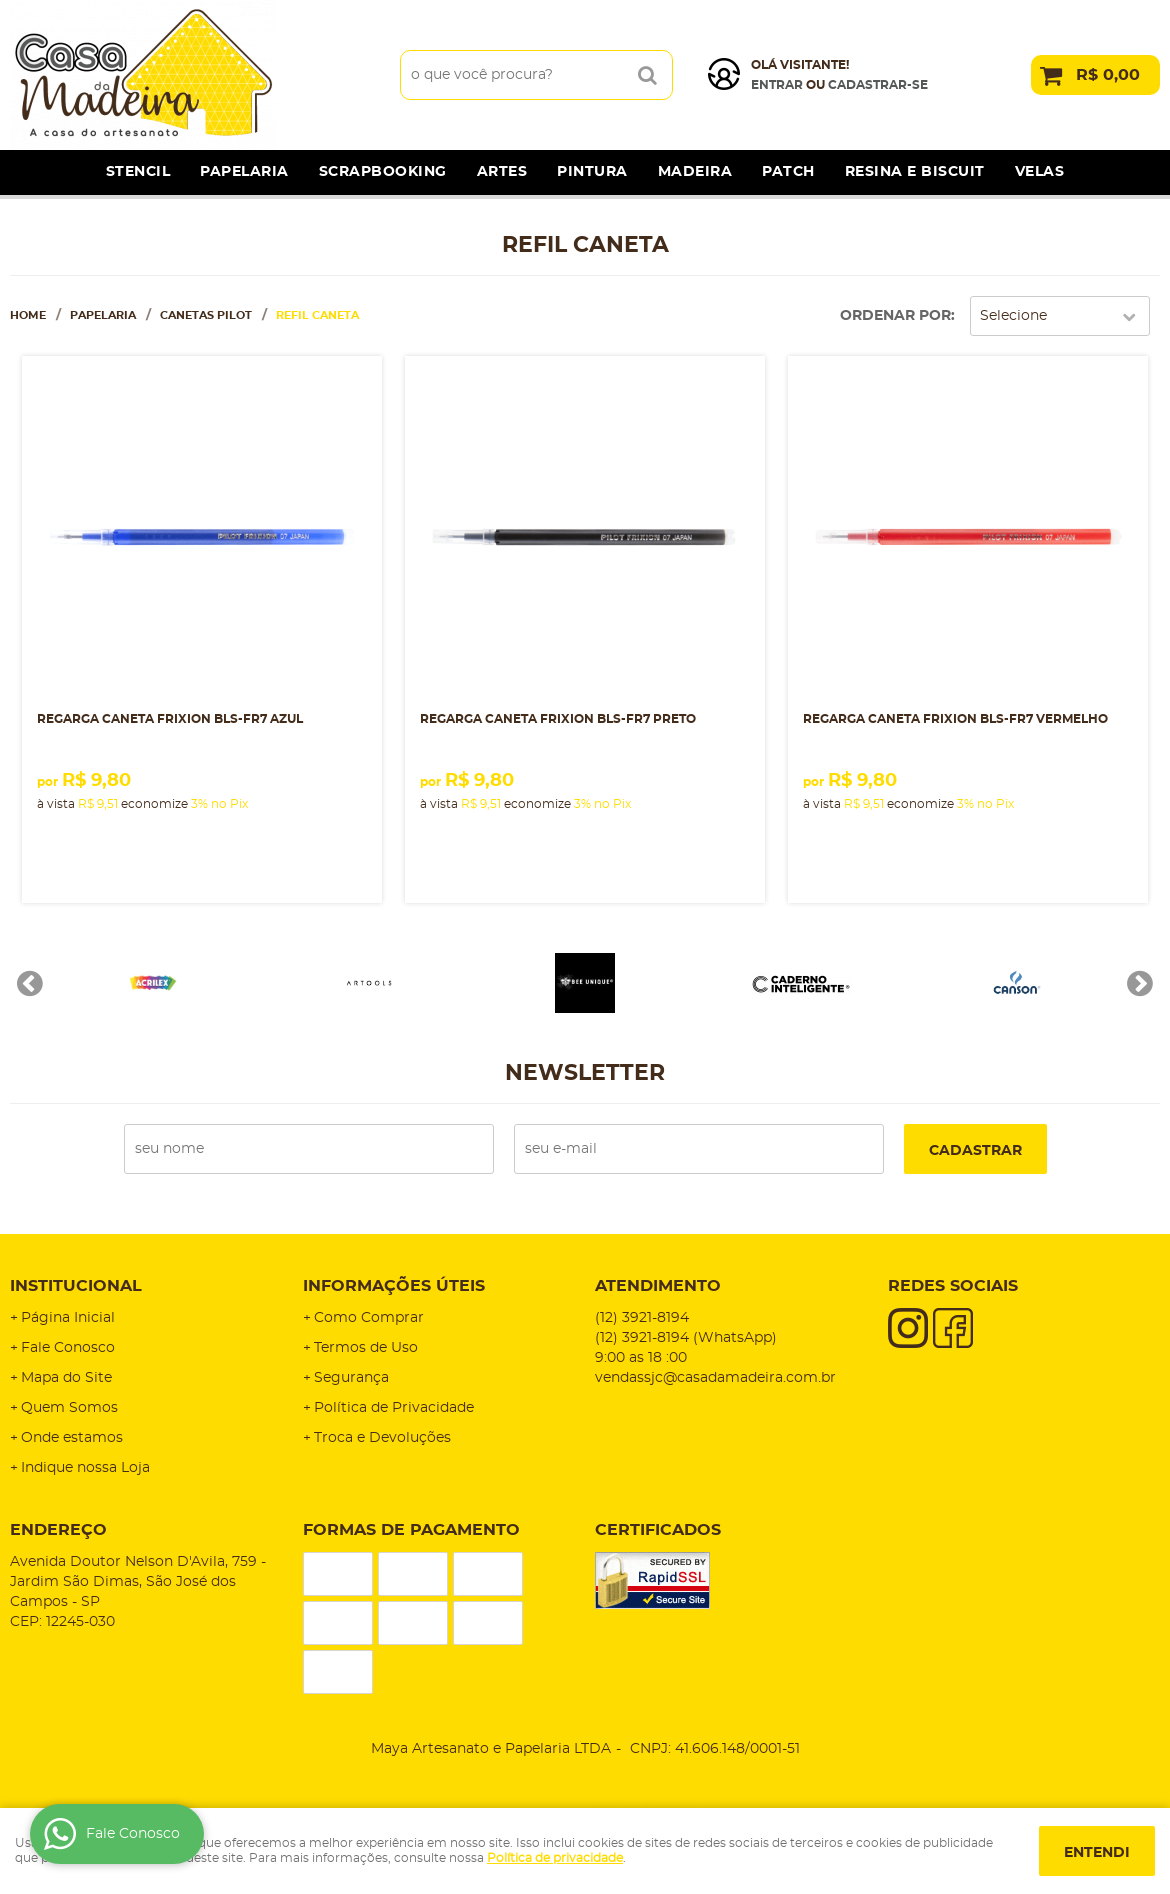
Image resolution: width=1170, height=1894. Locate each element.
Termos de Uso (366, 1348)
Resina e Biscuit (915, 172)
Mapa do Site (66, 1378)
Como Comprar (369, 1318)
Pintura (592, 172)
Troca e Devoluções (382, 1438)
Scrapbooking (383, 172)
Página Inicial (68, 1318)
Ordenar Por (895, 316)
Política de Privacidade (394, 1408)
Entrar (777, 85)
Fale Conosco (68, 1348)
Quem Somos (69, 1408)
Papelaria (244, 172)
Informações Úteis (394, 1286)
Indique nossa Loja (85, 1468)
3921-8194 (642, 1318)
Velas (1040, 172)
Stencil (138, 172)
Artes (502, 172)
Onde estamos (72, 1438)
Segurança (351, 1378)
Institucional (76, 1286)
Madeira (695, 172)
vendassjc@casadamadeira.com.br (715, 1378)
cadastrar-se (878, 85)
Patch (788, 172)
